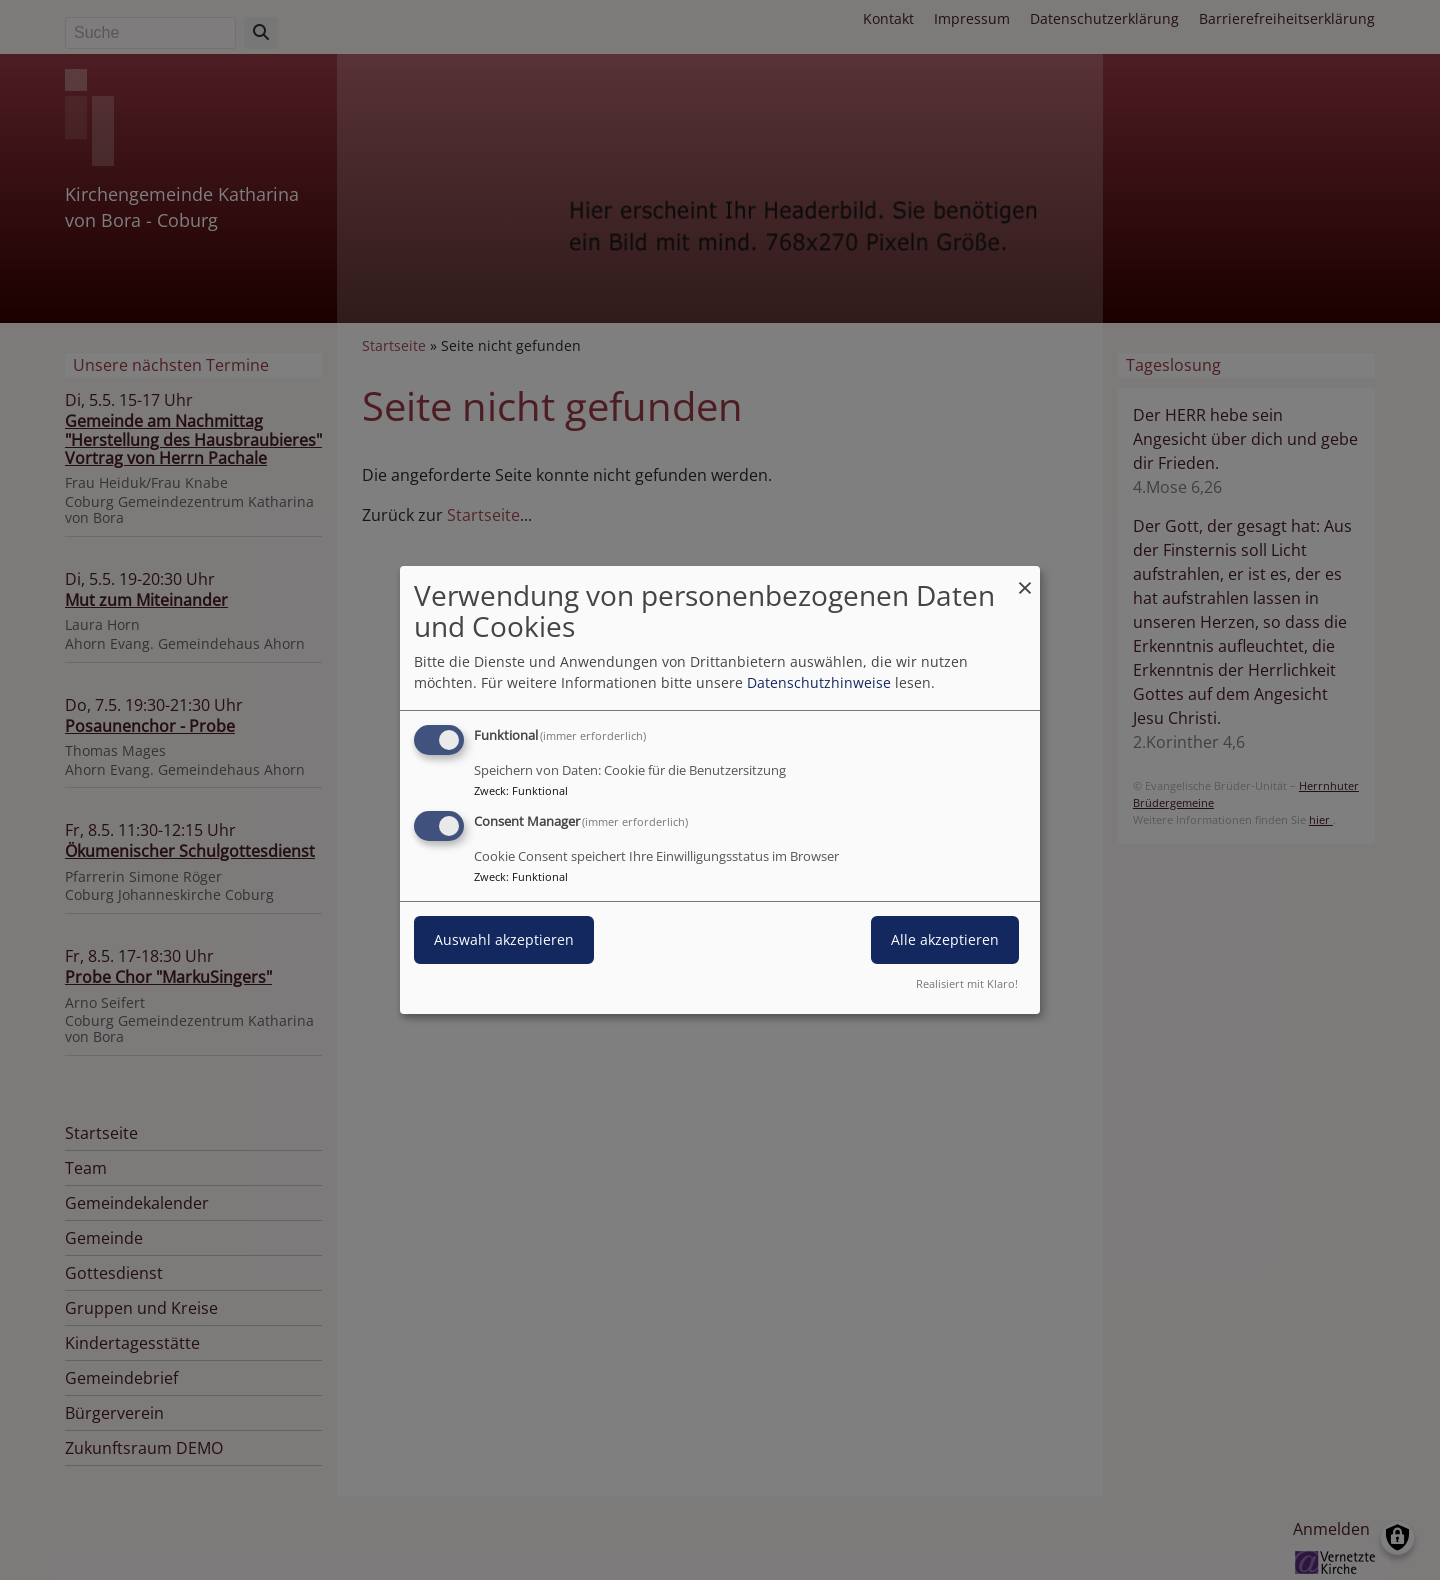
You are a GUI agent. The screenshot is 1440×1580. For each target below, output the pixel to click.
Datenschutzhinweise (819, 682)
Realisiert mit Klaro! (967, 983)
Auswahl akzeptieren (504, 939)
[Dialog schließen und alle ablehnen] (1025, 578)
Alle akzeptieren (945, 939)
